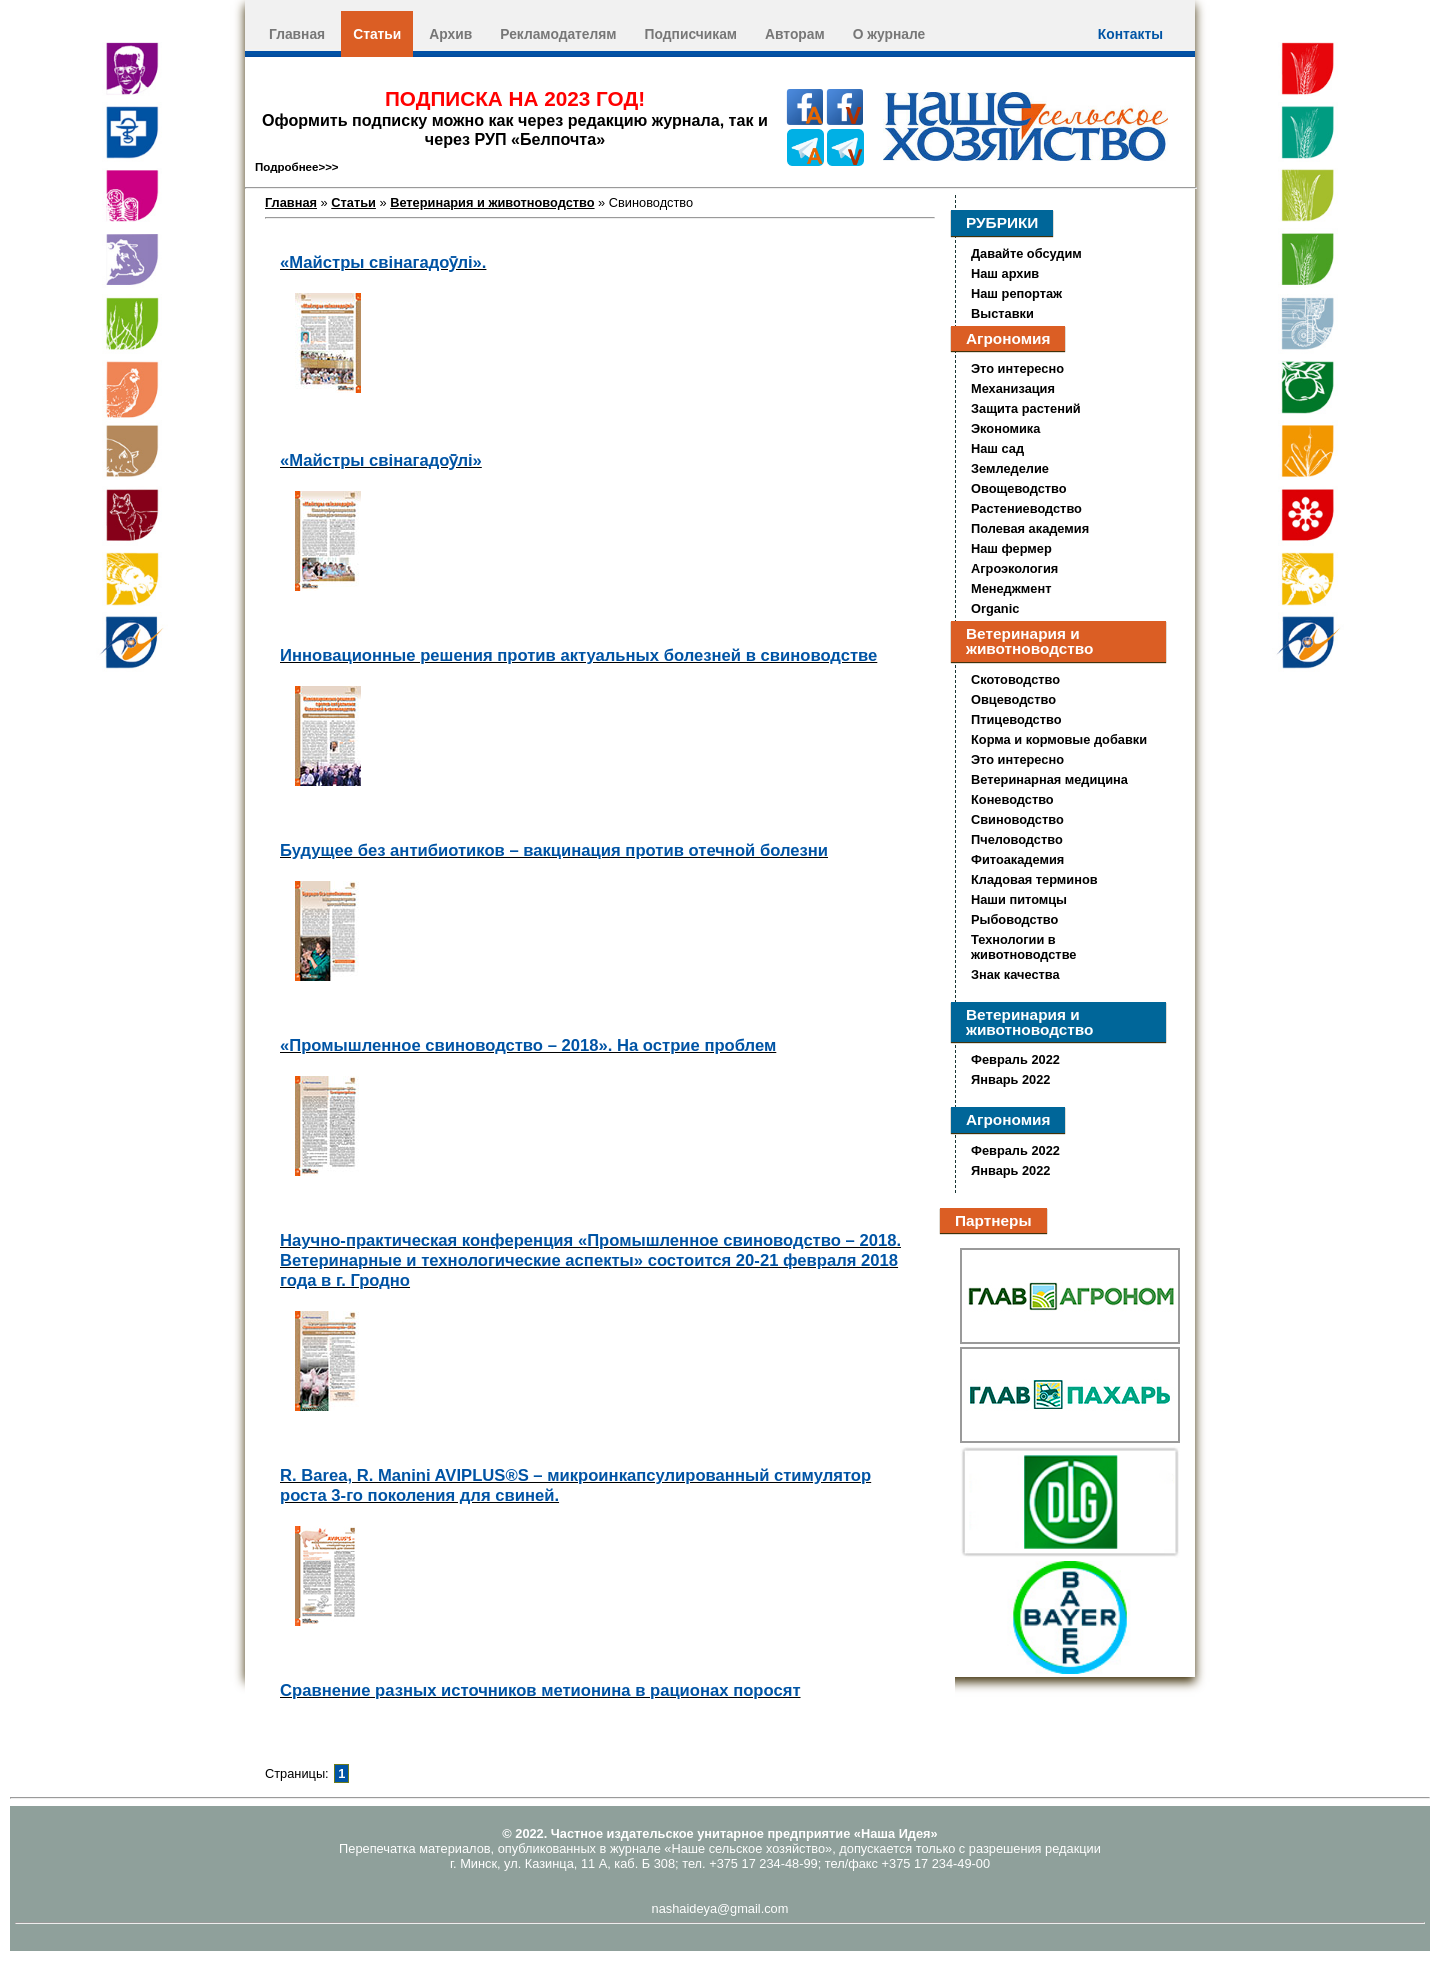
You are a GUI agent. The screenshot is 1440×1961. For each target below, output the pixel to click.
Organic (995, 608)
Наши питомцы (1019, 899)
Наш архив (1005, 273)
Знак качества (1015, 974)
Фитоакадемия (1017, 859)
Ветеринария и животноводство (492, 202)
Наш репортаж (1016, 293)
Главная (297, 34)
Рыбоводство (1014, 919)
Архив (450, 34)
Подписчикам (691, 34)
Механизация (1013, 388)
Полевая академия (1030, 528)
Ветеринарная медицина (1049, 779)
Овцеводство (1013, 699)
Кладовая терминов (1034, 879)
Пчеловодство (1017, 839)
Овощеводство (1019, 488)
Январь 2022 (1010, 1079)
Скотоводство (1015, 679)
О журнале (889, 34)
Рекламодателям (558, 34)
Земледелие (1010, 468)
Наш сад (997, 448)
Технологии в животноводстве (1023, 947)
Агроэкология (1014, 568)
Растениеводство (1026, 508)
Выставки (1002, 313)
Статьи (377, 34)
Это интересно (1017, 368)
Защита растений (1026, 408)
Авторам (795, 34)
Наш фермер (1011, 548)
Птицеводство (1016, 719)
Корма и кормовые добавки (1059, 739)
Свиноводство (1017, 819)
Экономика (1005, 428)
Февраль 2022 (1015, 1059)
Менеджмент (1011, 588)
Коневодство (1012, 799)
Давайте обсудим (1026, 253)
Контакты (1130, 34)
